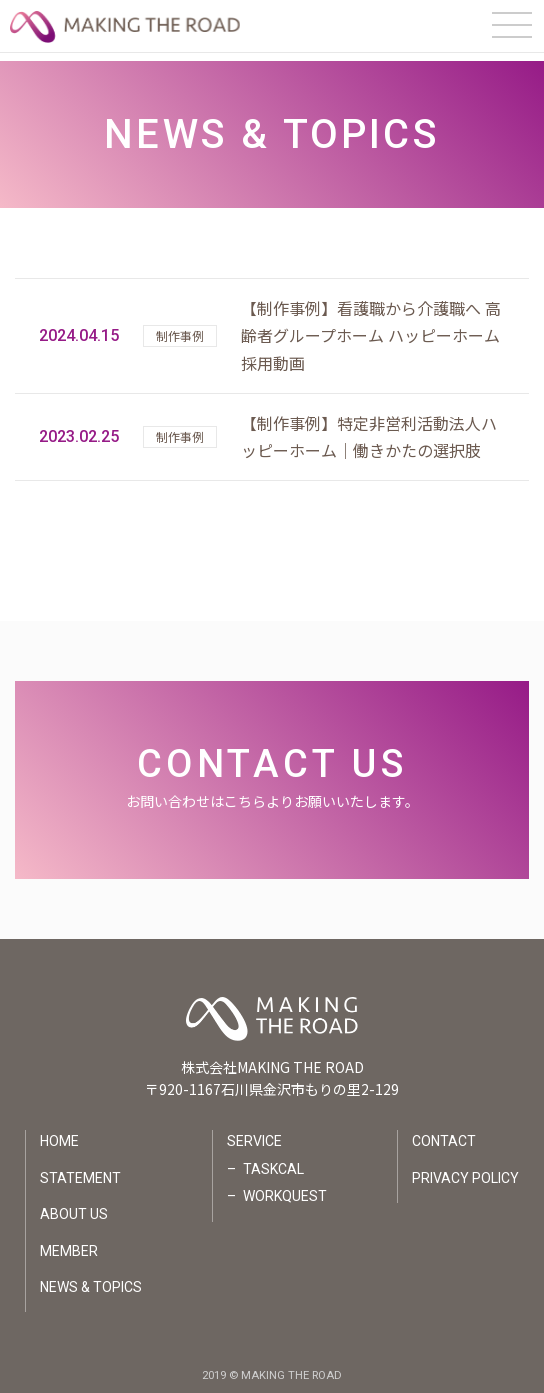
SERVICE (254, 1133)
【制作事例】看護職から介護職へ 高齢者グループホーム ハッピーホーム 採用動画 (371, 327)
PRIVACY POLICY (465, 1170)
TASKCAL (273, 1161)
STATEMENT (80, 1170)
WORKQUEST (285, 1188)
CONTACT (444, 1133)
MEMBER (69, 1242)
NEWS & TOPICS (91, 1279)
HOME (59, 1133)
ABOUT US (74, 1206)
